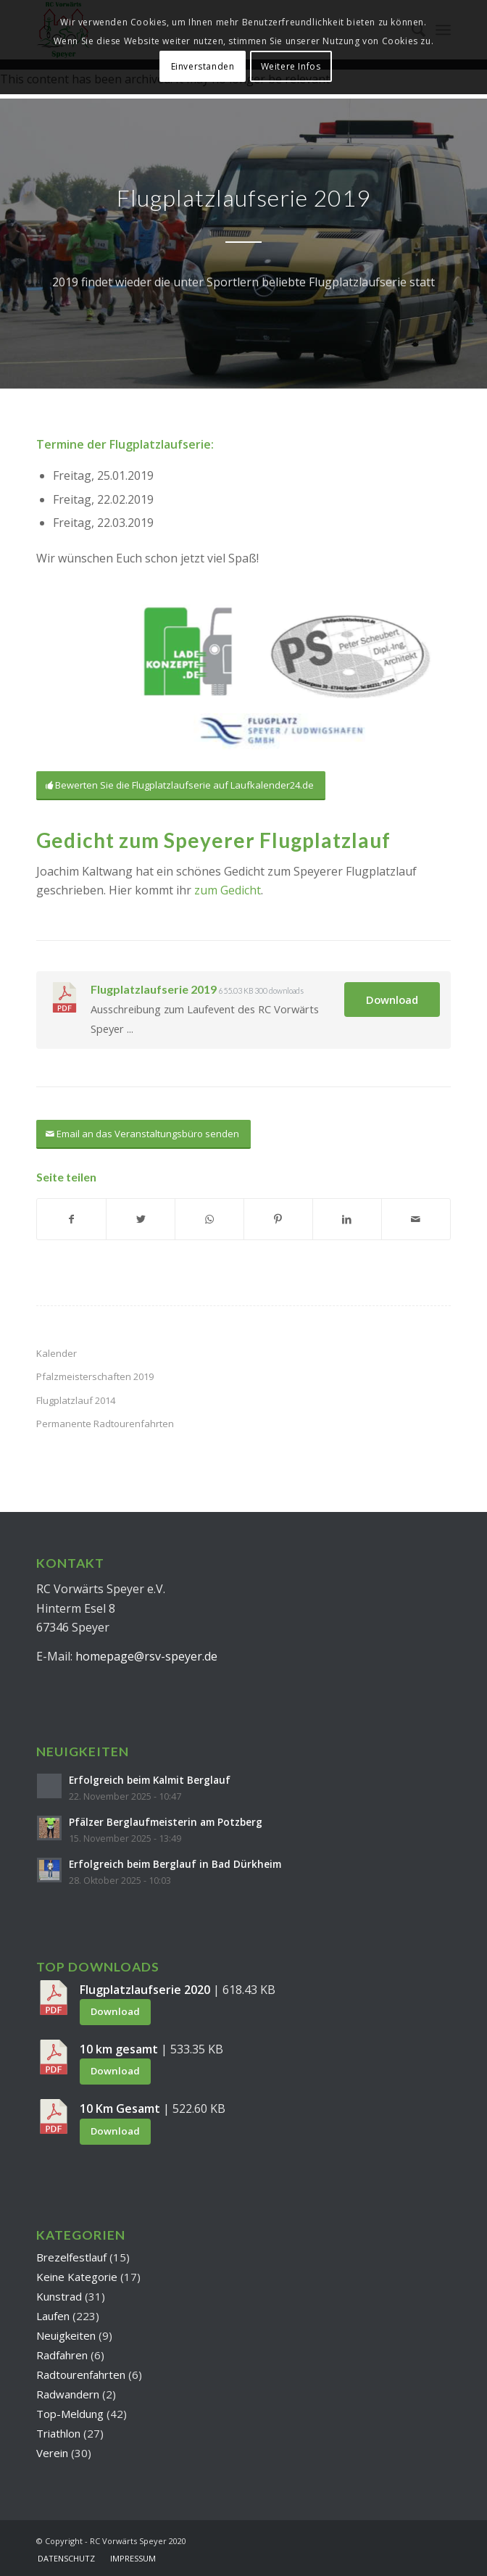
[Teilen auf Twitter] (141, 1219)
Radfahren (62, 2355)
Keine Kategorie (76, 2276)
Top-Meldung (70, 2413)
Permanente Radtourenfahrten (105, 1423)
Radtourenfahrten (80, 2374)
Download (392, 999)
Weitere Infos (291, 66)
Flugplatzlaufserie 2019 (154, 989)
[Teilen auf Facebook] (71, 1219)
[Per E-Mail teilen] (416, 1219)
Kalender (56, 1353)
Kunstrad (59, 2296)
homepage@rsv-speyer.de (146, 1656)
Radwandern (67, 2394)
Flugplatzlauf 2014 (75, 1400)
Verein (52, 2453)
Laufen (53, 2316)
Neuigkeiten (66, 2335)
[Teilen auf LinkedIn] (347, 1219)
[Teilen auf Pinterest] (278, 1219)
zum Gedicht (227, 890)
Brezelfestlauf (71, 2257)
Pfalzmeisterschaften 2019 (95, 1376)
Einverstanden (203, 66)
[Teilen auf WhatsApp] (209, 1219)
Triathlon (58, 2433)
